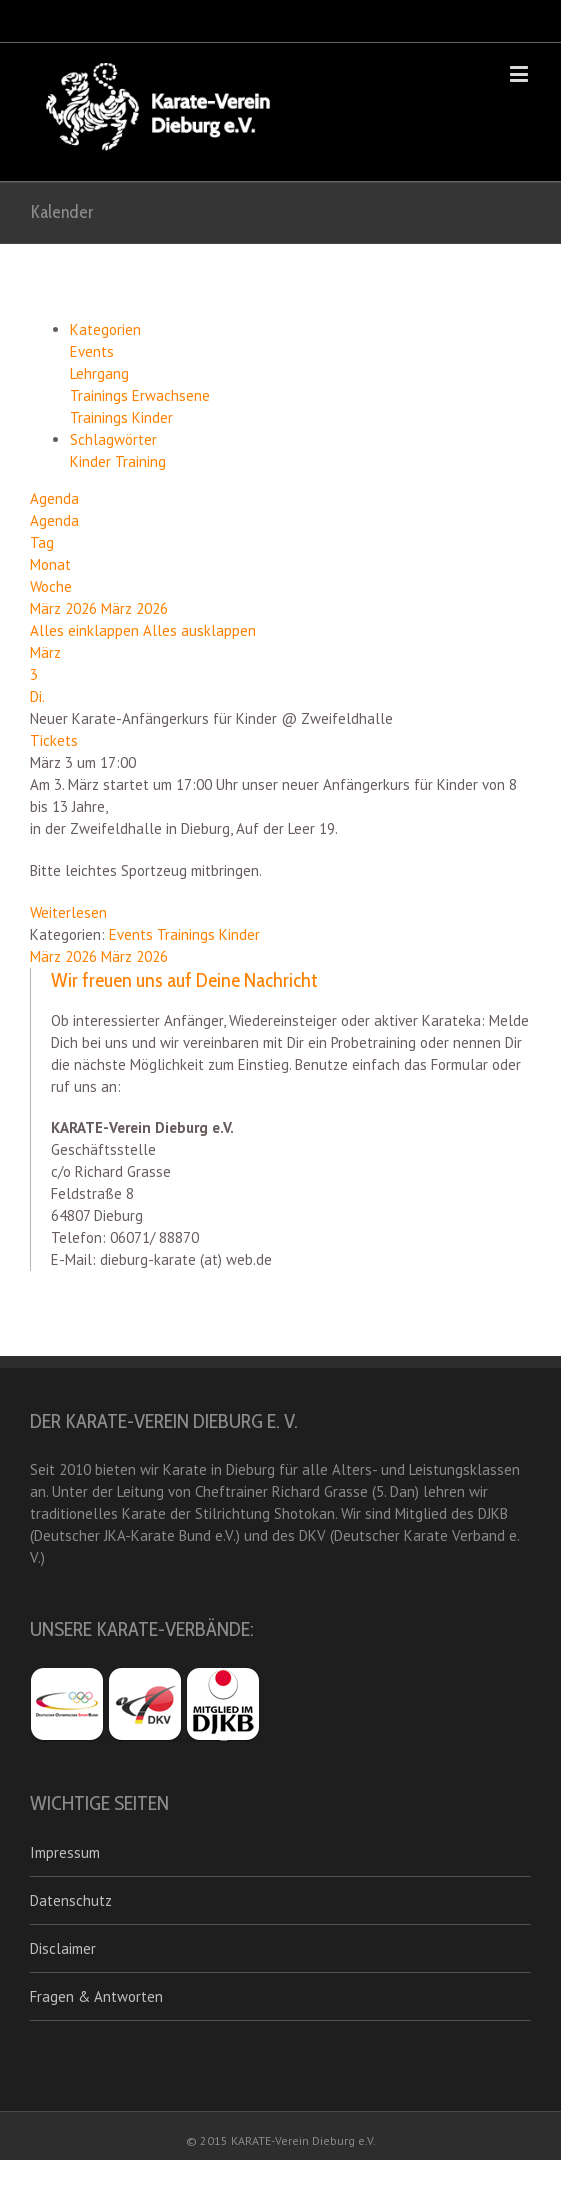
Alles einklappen (86, 630)
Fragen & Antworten (96, 1996)
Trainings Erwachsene (140, 395)
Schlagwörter (113, 439)
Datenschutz (71, 1900)
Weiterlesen (68, 912)
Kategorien (105, 329)
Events (92, 351)
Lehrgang (99, 373)
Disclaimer (63, 1948)
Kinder (92, 461)
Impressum (65, 1852)
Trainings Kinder (121, 417)
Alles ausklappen (199, 630)
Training (140, 461)
